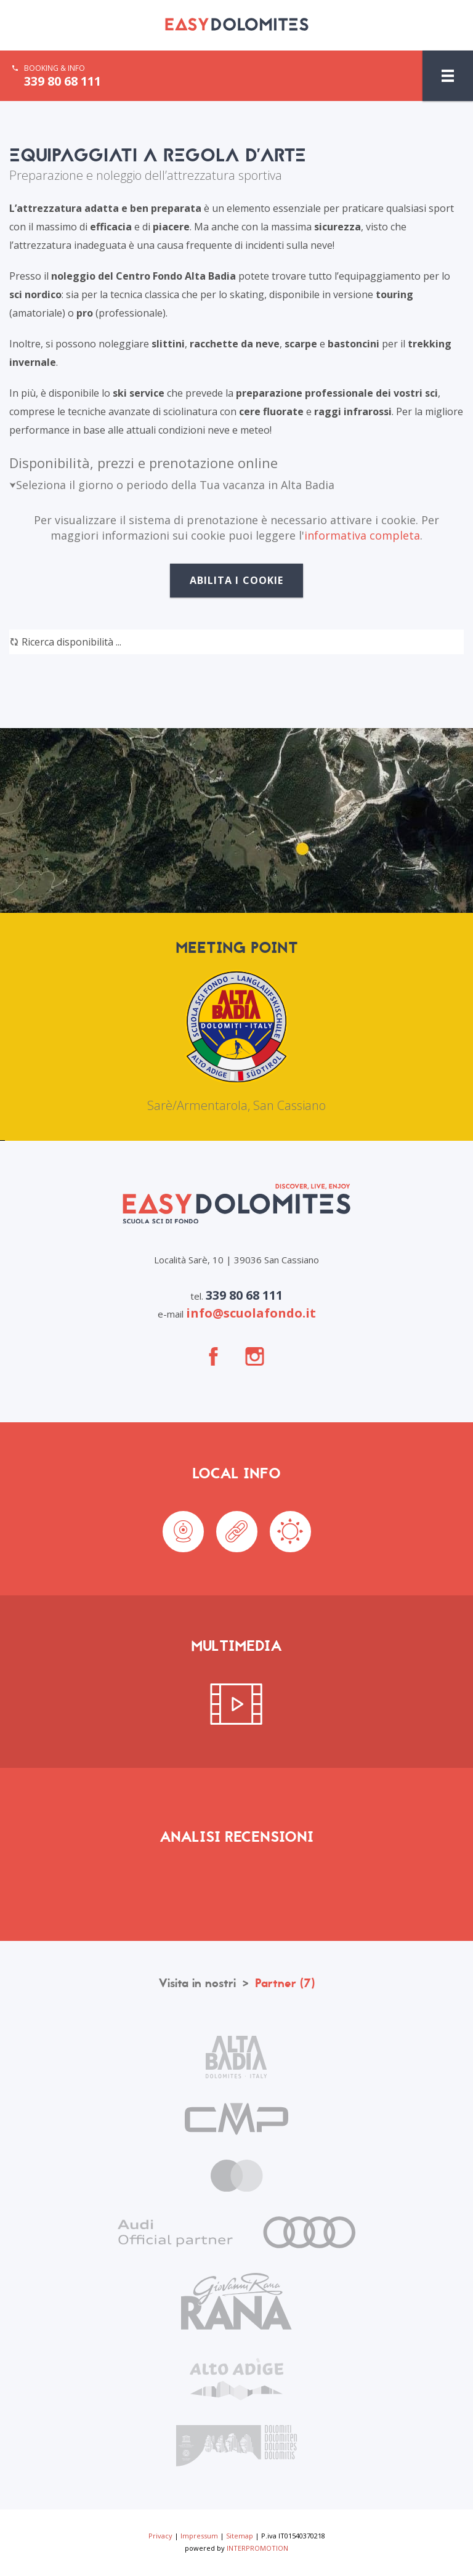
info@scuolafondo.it (251, 1313)
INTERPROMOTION (257, 2548)
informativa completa (362, 535)
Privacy (160, 2535)
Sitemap (239, 2535)
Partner (285, 1983)
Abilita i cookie (237, 580)
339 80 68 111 (62, 81)
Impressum (199, 2535)
